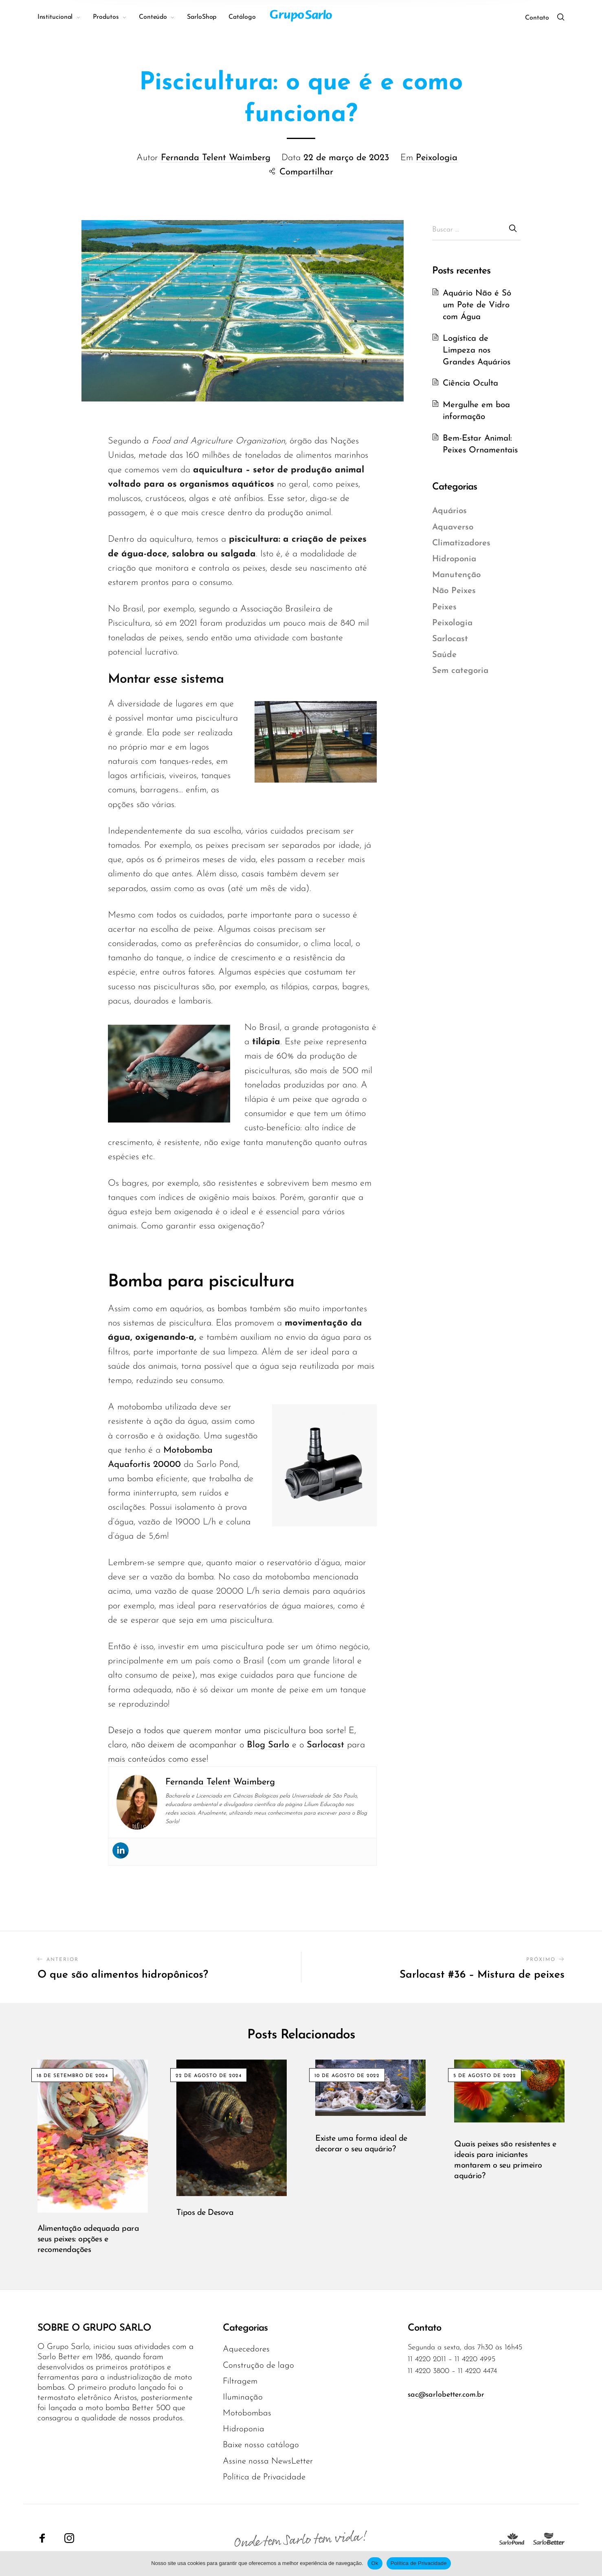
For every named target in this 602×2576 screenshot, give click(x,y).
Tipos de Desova (205, 2213)
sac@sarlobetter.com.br (446, 2395)
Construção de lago (258, 2365)
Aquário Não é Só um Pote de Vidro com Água (477, 305)
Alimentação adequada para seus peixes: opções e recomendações (88, 2239)
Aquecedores (246, 2349)
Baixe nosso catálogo (261, 2445)
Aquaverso (452, 527)
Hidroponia (454, 559)
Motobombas (247, 2413)
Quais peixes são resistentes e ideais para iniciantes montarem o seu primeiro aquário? (505, 2160)
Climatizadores (461, 543)
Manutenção (456, 575)
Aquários (449, 511)
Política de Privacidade (264, 2477)
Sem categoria (460, 670)
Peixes (444, 607)
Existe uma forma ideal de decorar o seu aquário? (361, 2144)
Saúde (444, 655)
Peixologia (436, 158)
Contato (537, 18)
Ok (374, 2563)
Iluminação (243, 2397)
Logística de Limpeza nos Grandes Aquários (476, 350)
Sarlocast (325, 1745)
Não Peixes (454, 591)
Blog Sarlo (268, 1745)
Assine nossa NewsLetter (268, 2461)
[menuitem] (65, 17)
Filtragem (240, 2381)
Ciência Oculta (470, 383)
